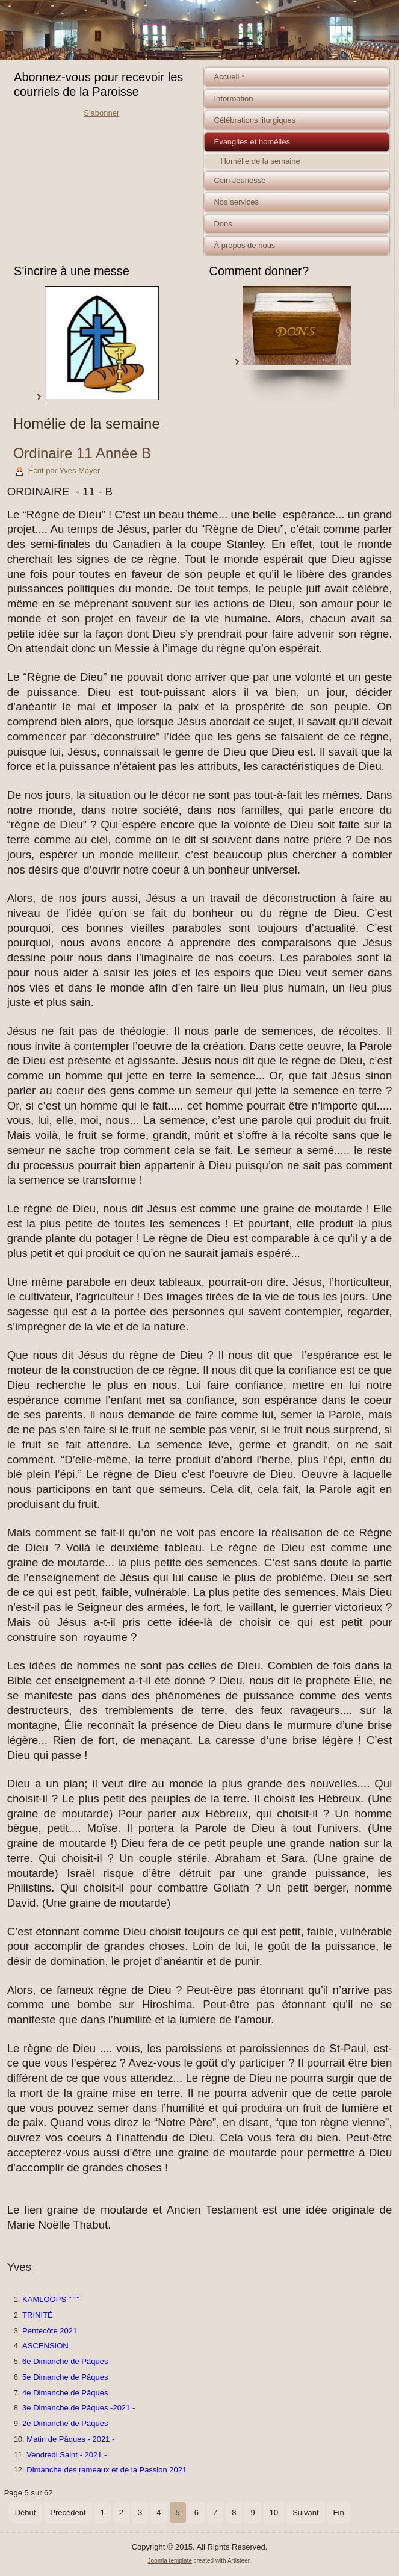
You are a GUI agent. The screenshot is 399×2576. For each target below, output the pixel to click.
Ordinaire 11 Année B (82, 453)
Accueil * (229, 76)
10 (274, 2512)
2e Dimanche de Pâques (65, 2423)
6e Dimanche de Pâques (65, 2361)
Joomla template (170, 2560)
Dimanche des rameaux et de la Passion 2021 (106, 2469)
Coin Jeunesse (239, 180)
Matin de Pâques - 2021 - (70, 2439)
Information (233, 98)
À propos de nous (244, 245)
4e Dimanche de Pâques (65, 2392)
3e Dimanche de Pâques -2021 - (78, 2407)
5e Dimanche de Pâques (65, 2377)
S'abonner (101, 112)
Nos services (236, 201)
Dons (223, 223)
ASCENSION (45, 2345)
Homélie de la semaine (260, 161)
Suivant (305, 2512)
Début (25, 2512)
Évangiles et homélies (251, 141)
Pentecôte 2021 (49, 2330)
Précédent (67, 2512)
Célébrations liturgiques (254, 120)
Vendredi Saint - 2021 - (66, 2454)
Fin (338, 2512)
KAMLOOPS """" (50, 2299)
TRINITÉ (37, 2315)
